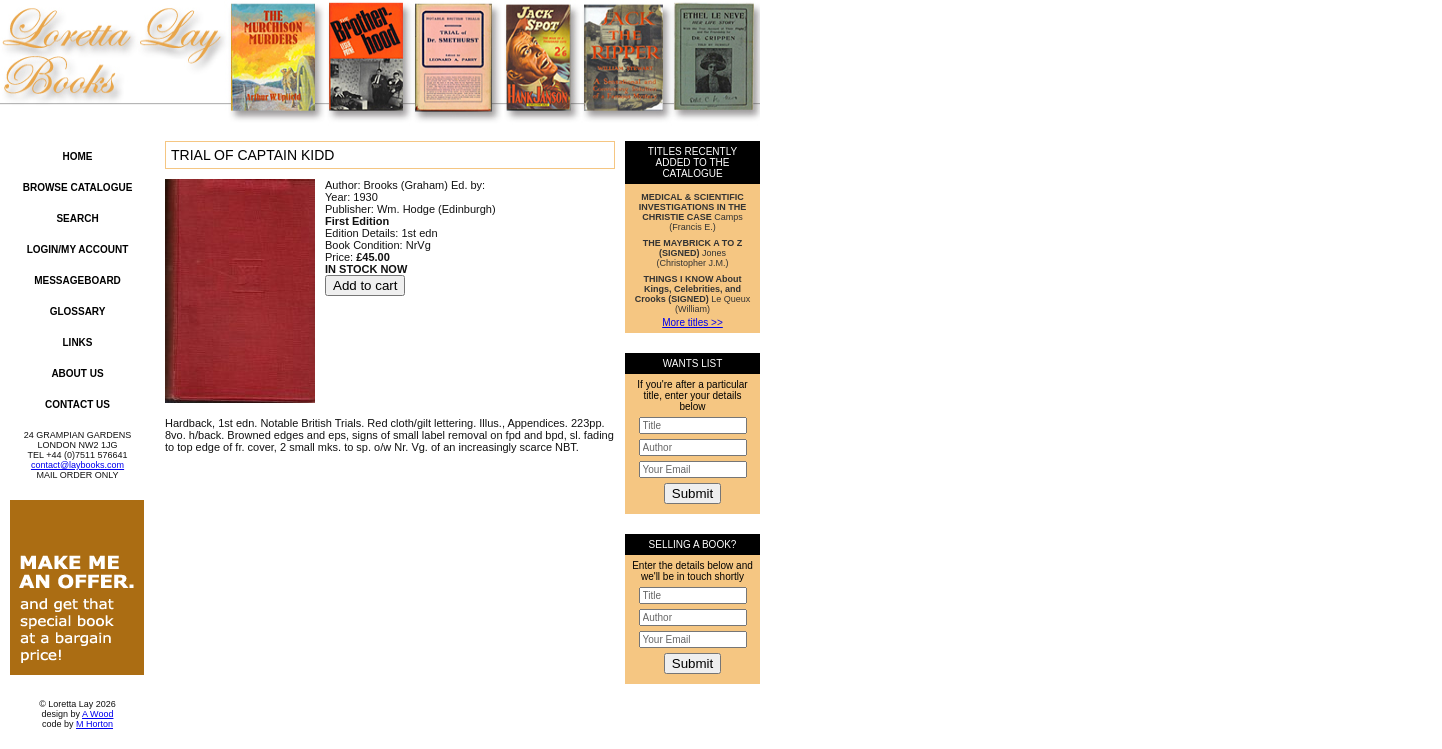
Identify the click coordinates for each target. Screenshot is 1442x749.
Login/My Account (78, 249)
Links (78, 342)
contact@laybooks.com (77, 465)
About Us (77, 373)
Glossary (78, 311)
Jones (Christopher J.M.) (692, 253)
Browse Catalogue (78, 187)
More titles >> (692, 322)
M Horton (94, 724)
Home (78, 156)
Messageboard (77, 280)
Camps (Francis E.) (692, 212)
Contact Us (77, 404)
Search (77, 218)
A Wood (97, 714)
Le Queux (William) (693, 294)
